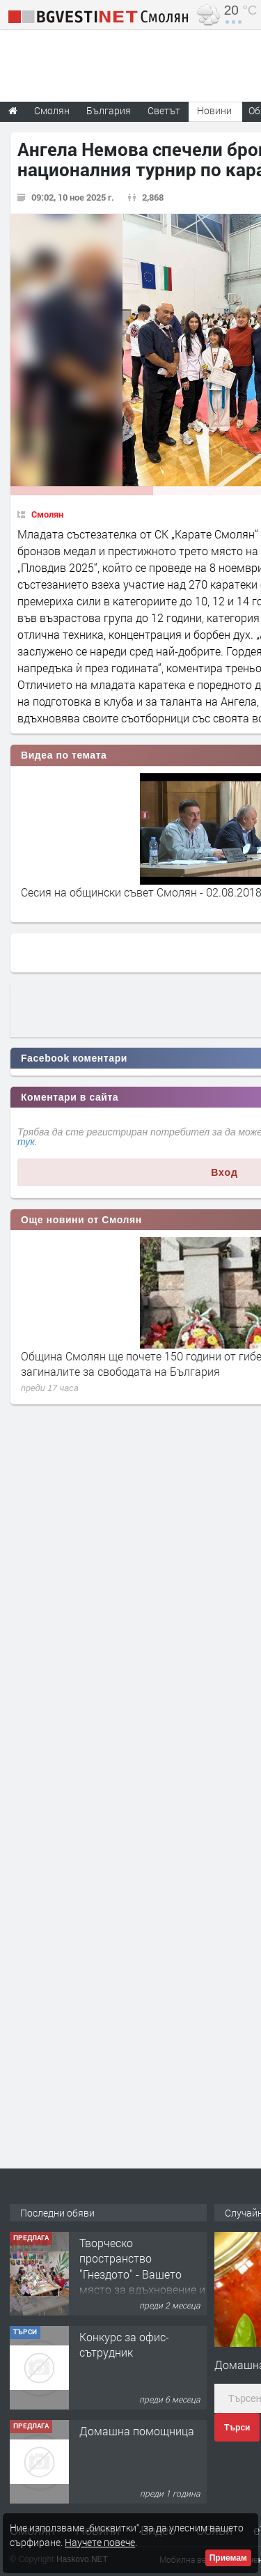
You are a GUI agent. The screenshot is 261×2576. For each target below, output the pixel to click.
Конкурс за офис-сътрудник (124, 2344)
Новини (214, 110)
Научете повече (100, 2542)
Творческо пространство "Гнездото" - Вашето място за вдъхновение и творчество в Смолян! (142, 2274)
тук (26, 1141)
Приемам (228, 2558)
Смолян (47, 514)
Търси (237, 2428)
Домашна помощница (136, 2430)
